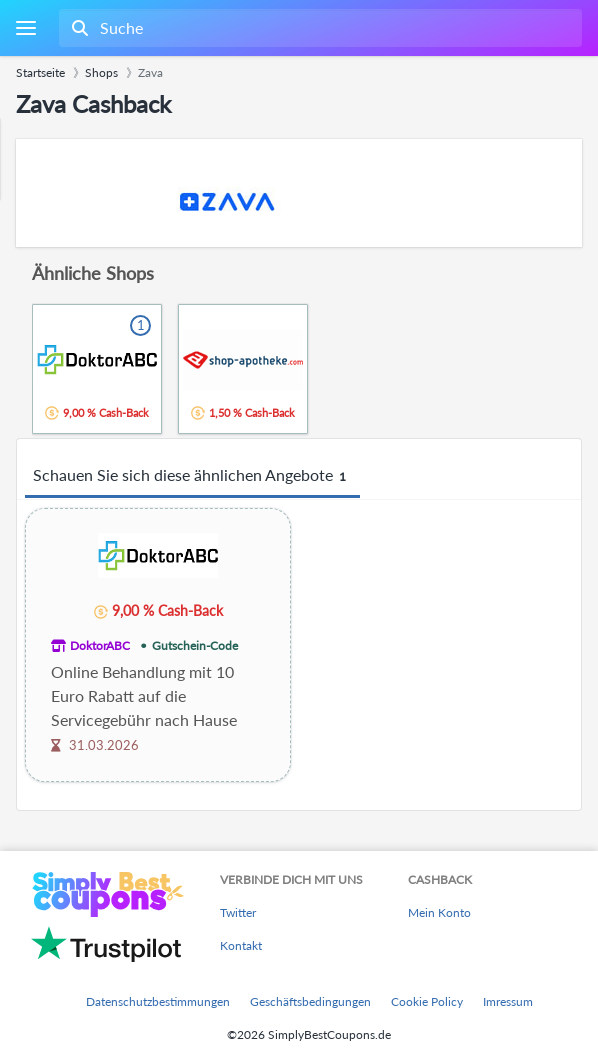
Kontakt (241, 945)
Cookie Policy (427, 1001)
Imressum (508, 1001)
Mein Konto (439, 912)
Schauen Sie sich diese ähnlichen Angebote (192, 476)
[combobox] (318, 28)
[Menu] (25, 28)
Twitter (238, 912)
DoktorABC (100, 645)
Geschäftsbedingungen (310, 1001)
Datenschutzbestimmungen (158, 1001)
